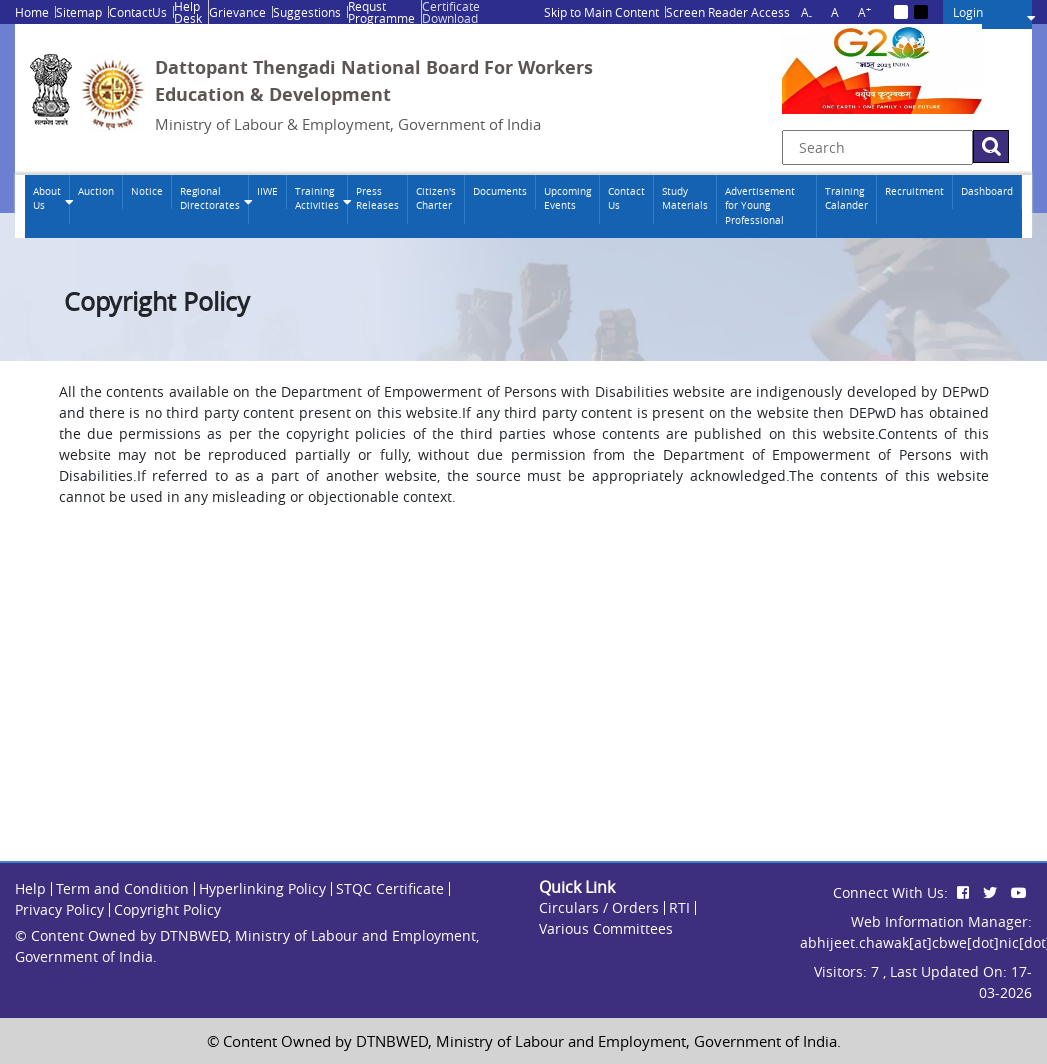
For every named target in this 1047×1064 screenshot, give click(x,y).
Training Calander (846, 198)
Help (30, 888)
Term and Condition (122, 888)
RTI (679, 907)
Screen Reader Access (728, 12)
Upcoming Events (567, 198)
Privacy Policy (59, 909)
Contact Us (626, 198)
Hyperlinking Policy (262, 888)
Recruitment (914, 191)
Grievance (237, 12)
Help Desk (188, 12)
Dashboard (987, 191)
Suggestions (307, 12)
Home (32, 12)
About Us (47, 198)
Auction (96, 191)
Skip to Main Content (601, 12)
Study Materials (685, 198)
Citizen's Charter (436, 198)
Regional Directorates (210, 198)
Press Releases (377, 198)
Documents (500, 191)
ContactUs (138, 12)
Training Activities (317, 198)
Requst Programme (381, 12)
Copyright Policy (167, 909)
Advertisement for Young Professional (760, 206)
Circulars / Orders (599, 907)
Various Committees (606, 928)
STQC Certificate (390, 888)
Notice (147, 191)
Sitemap (79, 12)
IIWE (267, 191)
